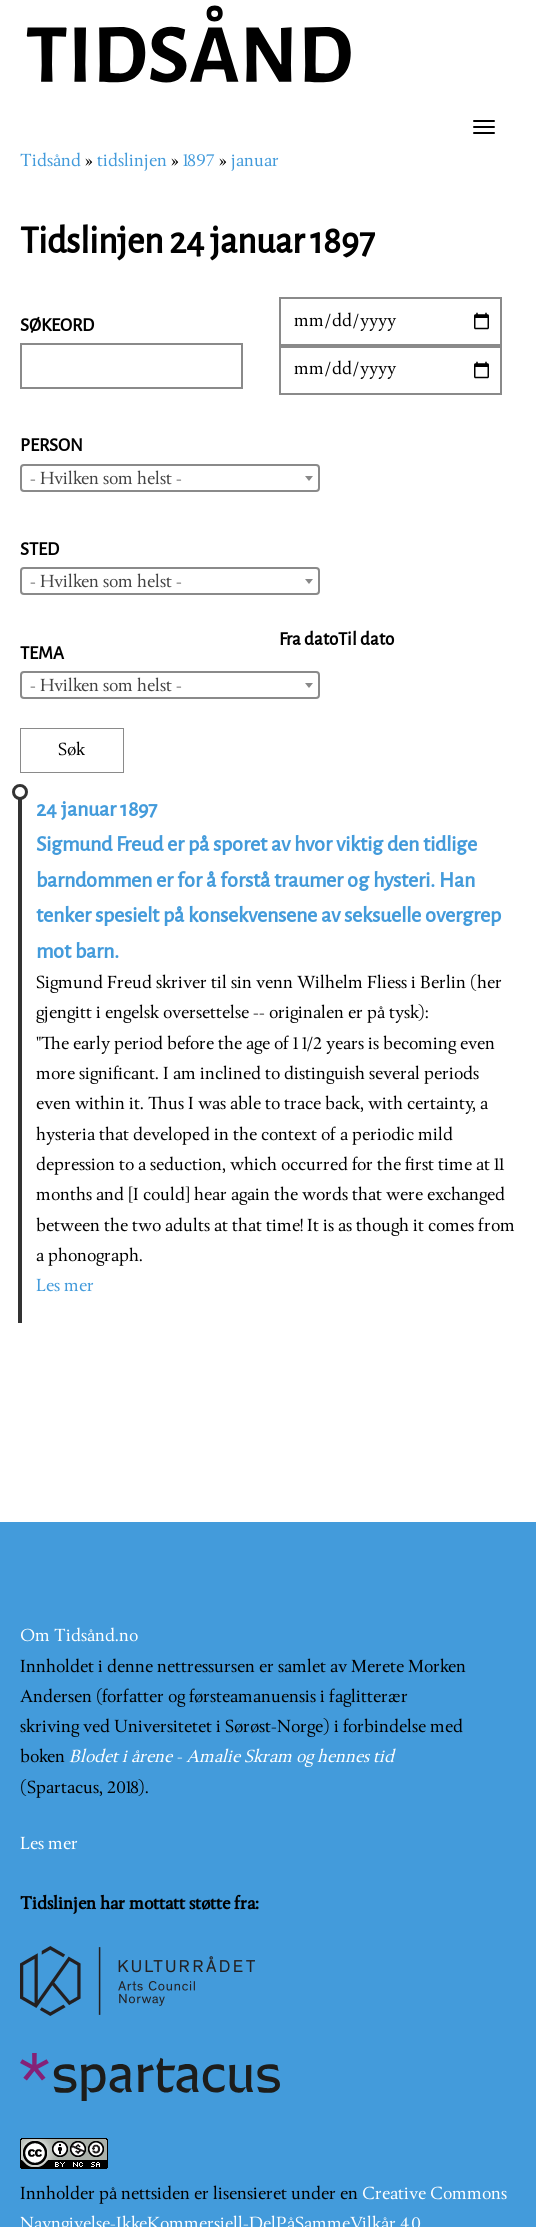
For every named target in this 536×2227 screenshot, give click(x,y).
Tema (42, 653)
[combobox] (170, 478)
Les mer (65, 1286)
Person (51, 445)
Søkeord (57, 325)
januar (255, 161)
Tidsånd (50, 161)
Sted (39, 549)
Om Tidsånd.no (79, 1636)
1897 (199, 161)
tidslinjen (132, 161)
